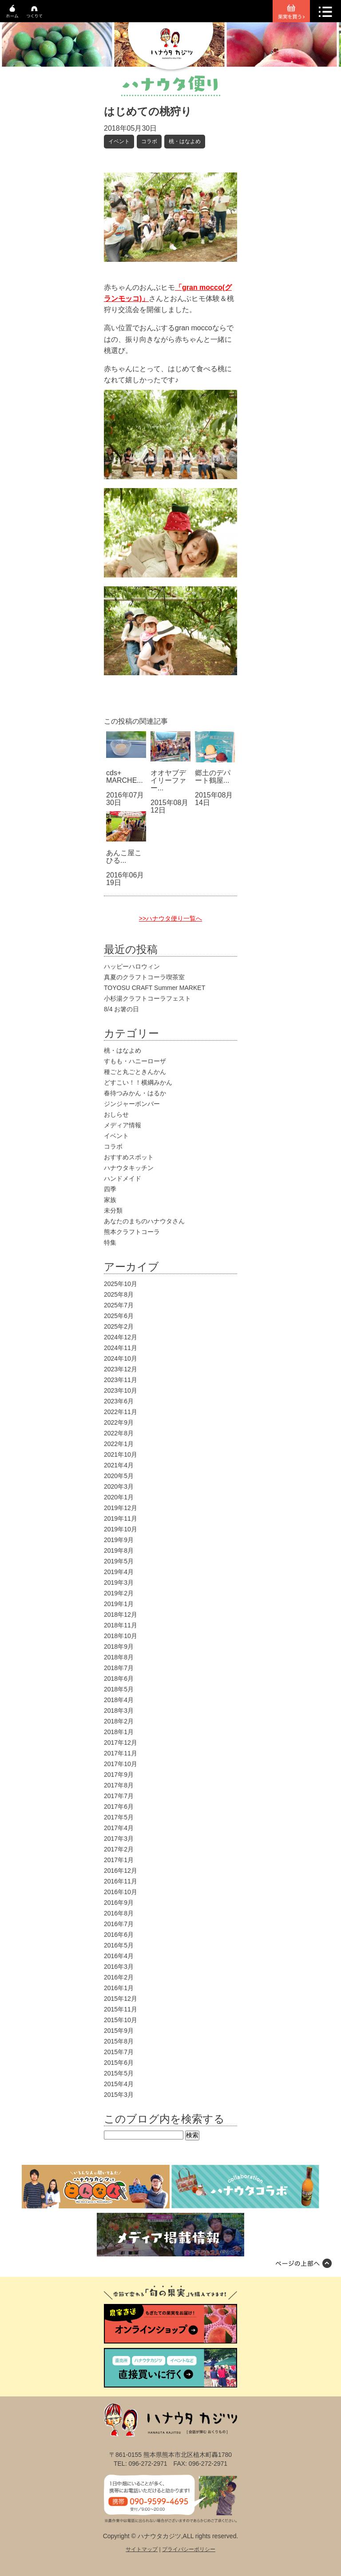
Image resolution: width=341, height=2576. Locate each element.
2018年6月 (119, 1678)
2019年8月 (119, 1550)
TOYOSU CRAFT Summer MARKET (154, 987)
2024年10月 (120, 1358)
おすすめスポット (129, 1157)
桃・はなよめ (185, 141)
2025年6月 (119, 1315)
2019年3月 (119, 1582)
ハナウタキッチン (129, 1167)
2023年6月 (119, 1401)
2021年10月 (120, 1454)
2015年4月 (119, 2083)
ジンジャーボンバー (132, 1103)
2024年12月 (120, 1337)
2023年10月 (120, 1390)
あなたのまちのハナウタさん (144, 1221)
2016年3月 (119, 1966)
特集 (110, 1242)
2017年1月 (119, 1859)
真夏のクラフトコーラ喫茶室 (144, 977)
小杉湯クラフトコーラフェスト (147, 998)
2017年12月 (120, 1742)
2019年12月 (120, 1507)
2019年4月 (119, 1571)
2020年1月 (119, 1497)
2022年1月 (119, 1443)
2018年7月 (119, 1667)
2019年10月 (120, 1529)
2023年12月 (120, 1369)
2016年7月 (119, 1923)
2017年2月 (119, 1849)
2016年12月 (120, 1870)
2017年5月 (119, 1817)
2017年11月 (120, 1753)
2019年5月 (119, 1561)
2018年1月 (119, 1731)
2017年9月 (119, 1774)
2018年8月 (119, 1657)
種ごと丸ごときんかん (135, 1071)
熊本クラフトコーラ (132, 1231)
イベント (119, 141)
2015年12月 (120, 1998)
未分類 (113, 1210)
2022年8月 (119, 1433)
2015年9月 (119, 2030)
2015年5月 (119, 2073)
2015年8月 (119, 2041)
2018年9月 (119, 1646)
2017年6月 (119, 1806)
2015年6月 (119, 2062)
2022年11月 (120, 1411)
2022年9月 (119, 1422)
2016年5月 (119, 1945)
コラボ (149, 141)
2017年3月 (119, 1838)
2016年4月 (119, 1955)
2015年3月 (119, 2094)
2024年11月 (120, 1347)
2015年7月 (119, 2051)
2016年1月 (119, 1987)
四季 (110, 1189)
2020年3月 (119, 1486)
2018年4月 (119, 1699)
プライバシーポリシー (188, 2549)
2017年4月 (119, 1827)
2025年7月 (119, 1305)
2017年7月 (119, 1795)
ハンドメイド (122, 1178)
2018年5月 (119, 1689)
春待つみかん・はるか (135, 1093)
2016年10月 (120, 1891)
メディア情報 (122, 1125)
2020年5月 (119, 1475)
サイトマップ (142, 2549)
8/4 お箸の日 (121, 1009)
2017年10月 (120, 1763)
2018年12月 (120, 1614)
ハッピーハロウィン (132, 966)
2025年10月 (120, 1283)
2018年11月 (120, 1625)
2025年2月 (119, 1326)
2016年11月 (120, 1881)
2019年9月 (119, 1539)
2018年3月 (119, 1710)
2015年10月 (120, 2019)
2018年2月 (119, 1721)
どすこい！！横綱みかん (138, 1082)
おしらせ (116, 1114)
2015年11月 (120, 2009)
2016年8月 (119, 1913)
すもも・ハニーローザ (135, 1061)
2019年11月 (120, 1518)
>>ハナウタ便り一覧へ (170, 918)
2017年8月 (119, 1785)
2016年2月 (119, 1977)
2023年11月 (120, 1379)
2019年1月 (119, 1603)
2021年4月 (119, 1465)
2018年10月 (120, 1635)
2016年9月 (119, 1902)
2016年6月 (119, 1934)
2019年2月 (119, 1593)
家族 (110, 1199)
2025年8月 (119, 1294)
